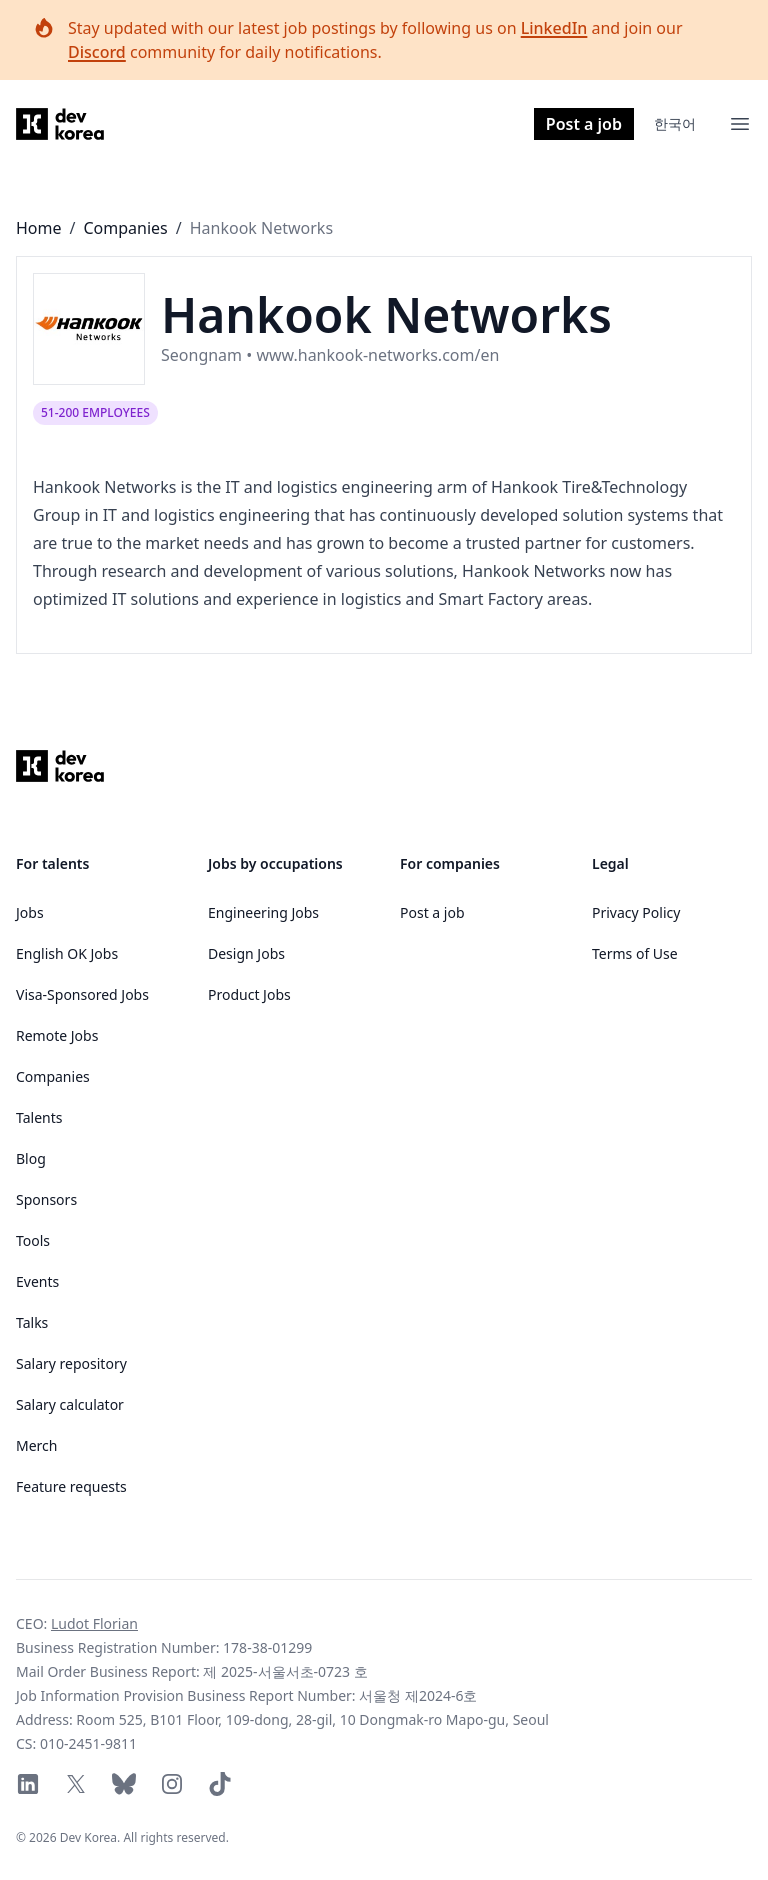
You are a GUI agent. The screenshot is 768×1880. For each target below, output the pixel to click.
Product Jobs (249, 994)
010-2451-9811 (88, 1743)
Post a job (584, 124)
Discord (97, 52)
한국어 (675, 123)
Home (39, 228)
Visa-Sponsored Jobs (82, 994)
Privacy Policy (636, 912)
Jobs (30, 912)
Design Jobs (246, 953)
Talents (39, 1117)
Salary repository (71, 1363)
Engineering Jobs (263, 912)
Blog (31, 1158)
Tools (33, 1240)
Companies (125, 228)
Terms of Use (635, 953)
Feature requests (71, 1486)
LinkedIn (554, 28)
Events (37, 1281)
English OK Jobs (67, 953)
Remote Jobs (57, 1035)
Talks (32, 1322)
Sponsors (46, 1199)
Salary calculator (70, 1404)
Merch (36, 1445)
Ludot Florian (94, 1623)
